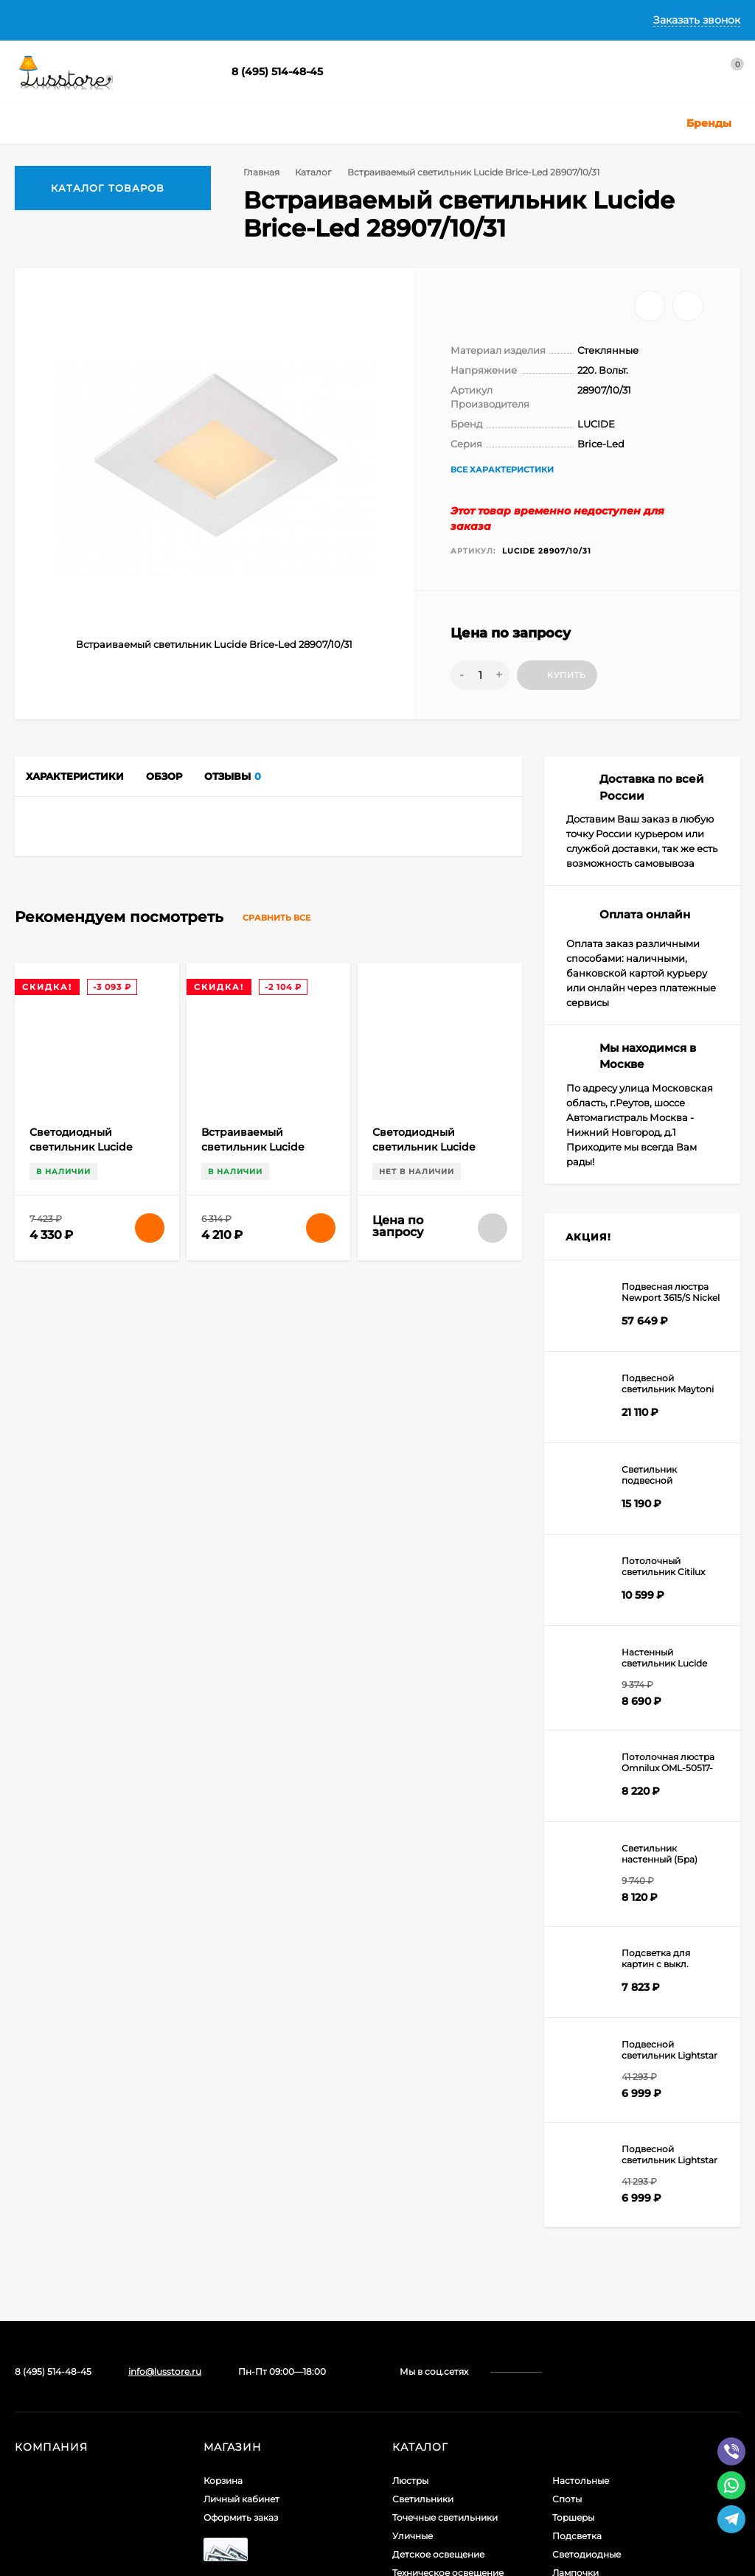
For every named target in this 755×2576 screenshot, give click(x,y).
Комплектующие (590, 2316)
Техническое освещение (448, 2297)
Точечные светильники (445, 2242)
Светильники (422, 2224)
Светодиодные (586, 2279)
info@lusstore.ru (164, 2096)
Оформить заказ (240, 2242)
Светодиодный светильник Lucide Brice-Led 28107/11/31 (82, 1825)
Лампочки (575, 2297)
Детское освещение (438, 2279)
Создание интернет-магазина (83, 2507)
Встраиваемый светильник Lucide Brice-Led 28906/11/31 (257, 1825)
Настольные (580, 2205)
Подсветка (577, 2260)
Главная (35, 20)
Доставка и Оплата (218, 20)
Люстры (410, 2205)
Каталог (311, 172)
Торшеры (573, 2242)
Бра (401, 2353)
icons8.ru (249, 2441)
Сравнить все (290, 1596)
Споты (567, 2224)
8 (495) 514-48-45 (277, 71)
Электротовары (588, 2334)
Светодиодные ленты (441, 2316)
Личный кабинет (241, 2224)
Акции (567, 2353)
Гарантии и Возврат (345, 20)
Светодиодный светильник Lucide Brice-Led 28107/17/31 (426, 1825)
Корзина (223, 2205)
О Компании (111, 20)
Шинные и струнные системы (459, 2334)
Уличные (412, 2260)
